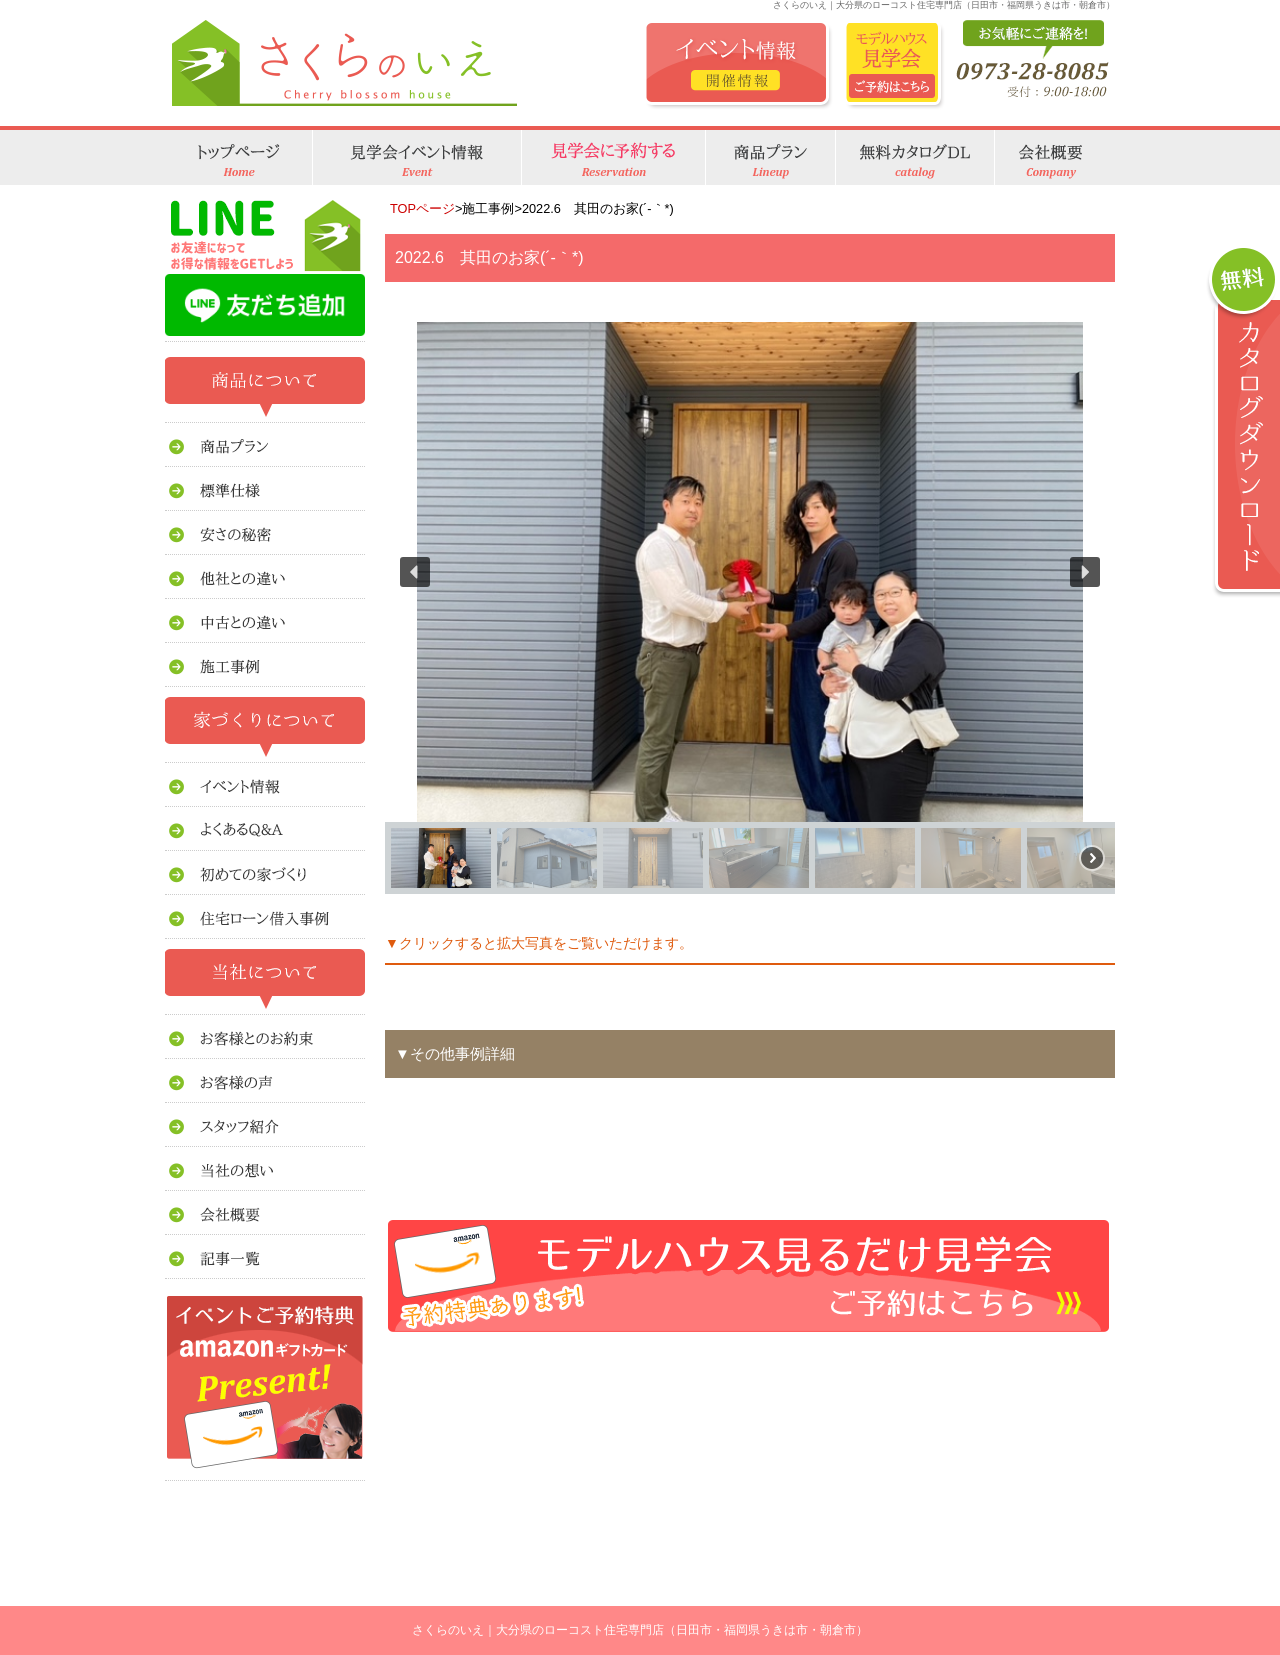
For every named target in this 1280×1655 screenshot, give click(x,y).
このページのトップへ (1064, 1362)
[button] (415, 572)
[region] (750, 608)
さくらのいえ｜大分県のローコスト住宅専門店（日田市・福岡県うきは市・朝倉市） (640, 1630)
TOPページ (422, 208)
